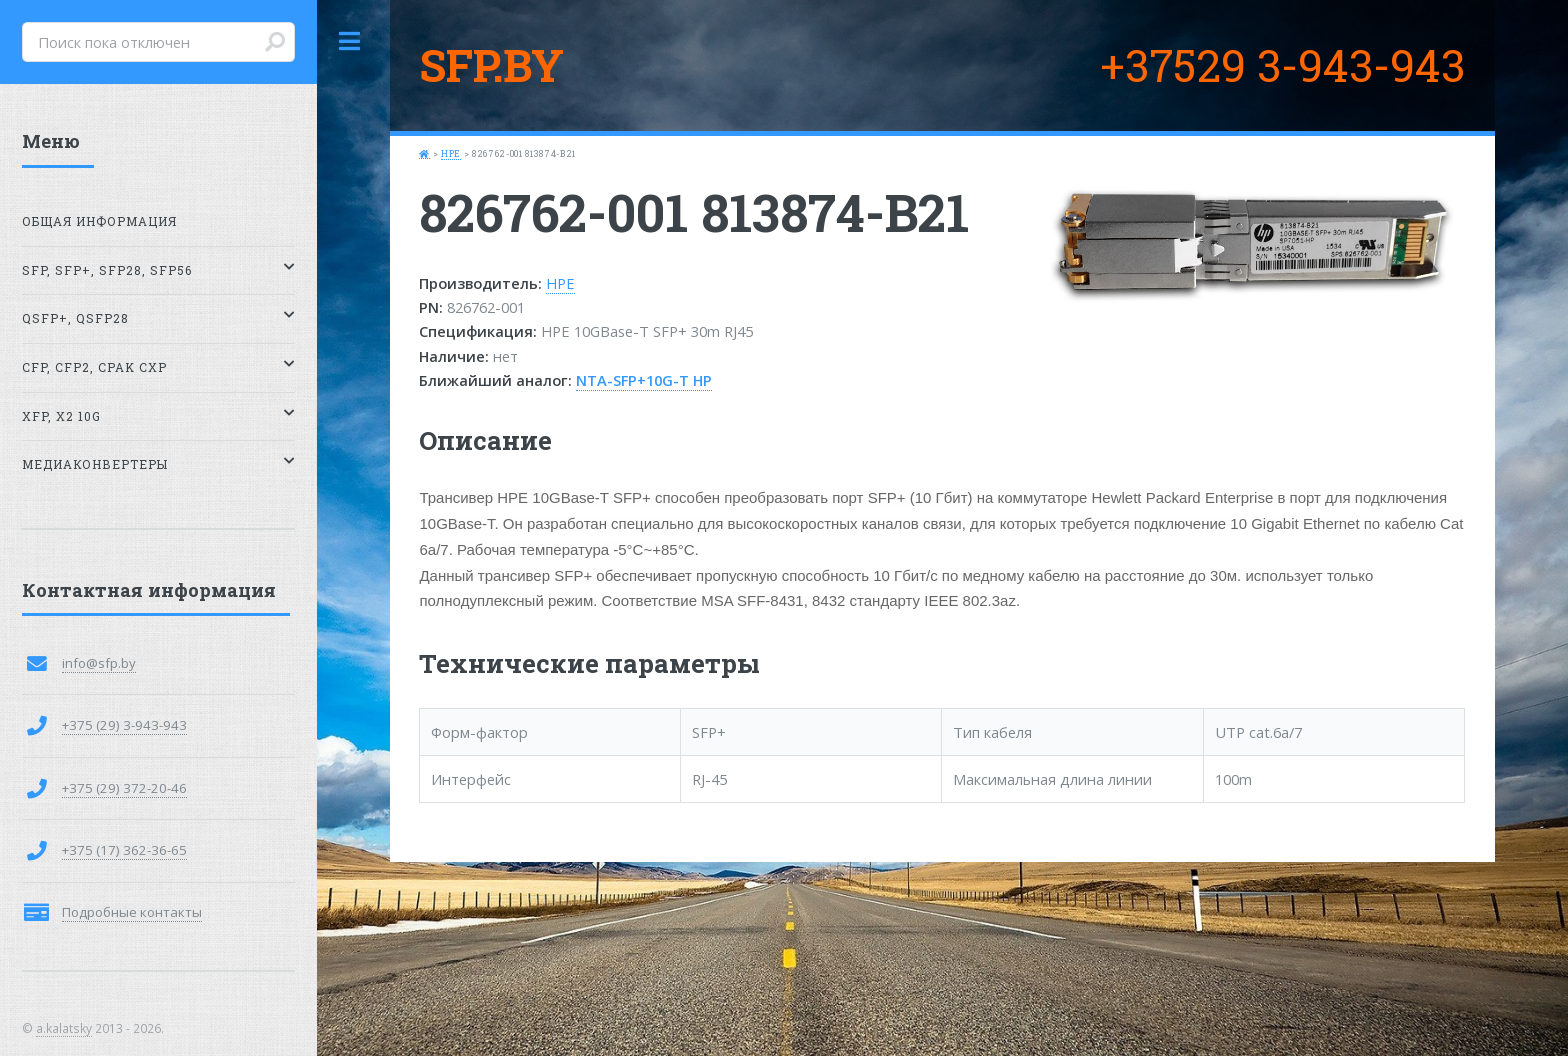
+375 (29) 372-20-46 (124, 788)
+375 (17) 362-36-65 (124, 850)
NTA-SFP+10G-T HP (644, 380)
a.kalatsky (64, 1028)
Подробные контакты (132, 912)
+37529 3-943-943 (1282, 65)
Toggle (350, 41)
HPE (451, 153)
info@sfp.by (99, 663)
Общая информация (99, 221)
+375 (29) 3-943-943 (124, 725)
